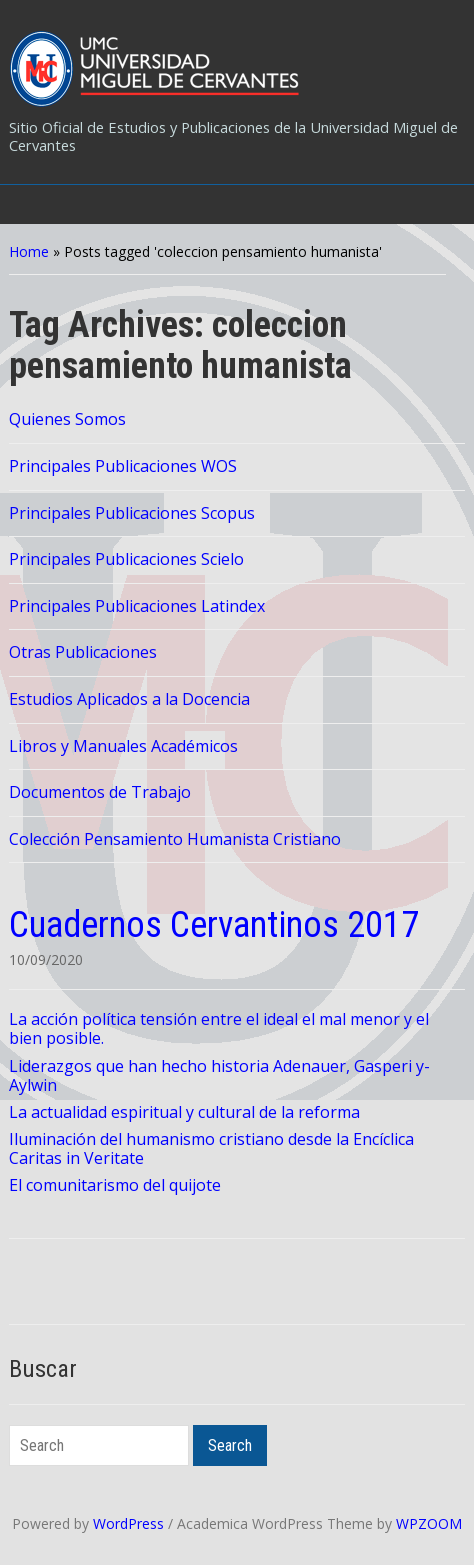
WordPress (128, 1523)
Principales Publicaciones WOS (123, 466)
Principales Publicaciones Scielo (126, 559)
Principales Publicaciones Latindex (137, 606)
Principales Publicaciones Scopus (132, 513)
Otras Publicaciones (83, 652)
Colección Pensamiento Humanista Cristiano (175, 839)
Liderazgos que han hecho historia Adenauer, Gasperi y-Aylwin (219, 1075)
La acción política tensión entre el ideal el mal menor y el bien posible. (219, 1028)
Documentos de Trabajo (100, 792)
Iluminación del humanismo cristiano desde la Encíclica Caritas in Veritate (211, 1148)
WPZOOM (429, 1523)
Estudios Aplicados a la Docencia (129, 699)
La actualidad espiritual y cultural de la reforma (184, 1112)
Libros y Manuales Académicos (123, 746)
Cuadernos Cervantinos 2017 (214, 925)
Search (230, 1445)
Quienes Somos (67, 419)
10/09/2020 (46, 959)
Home (29, 251)
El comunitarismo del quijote (115, 1185)
